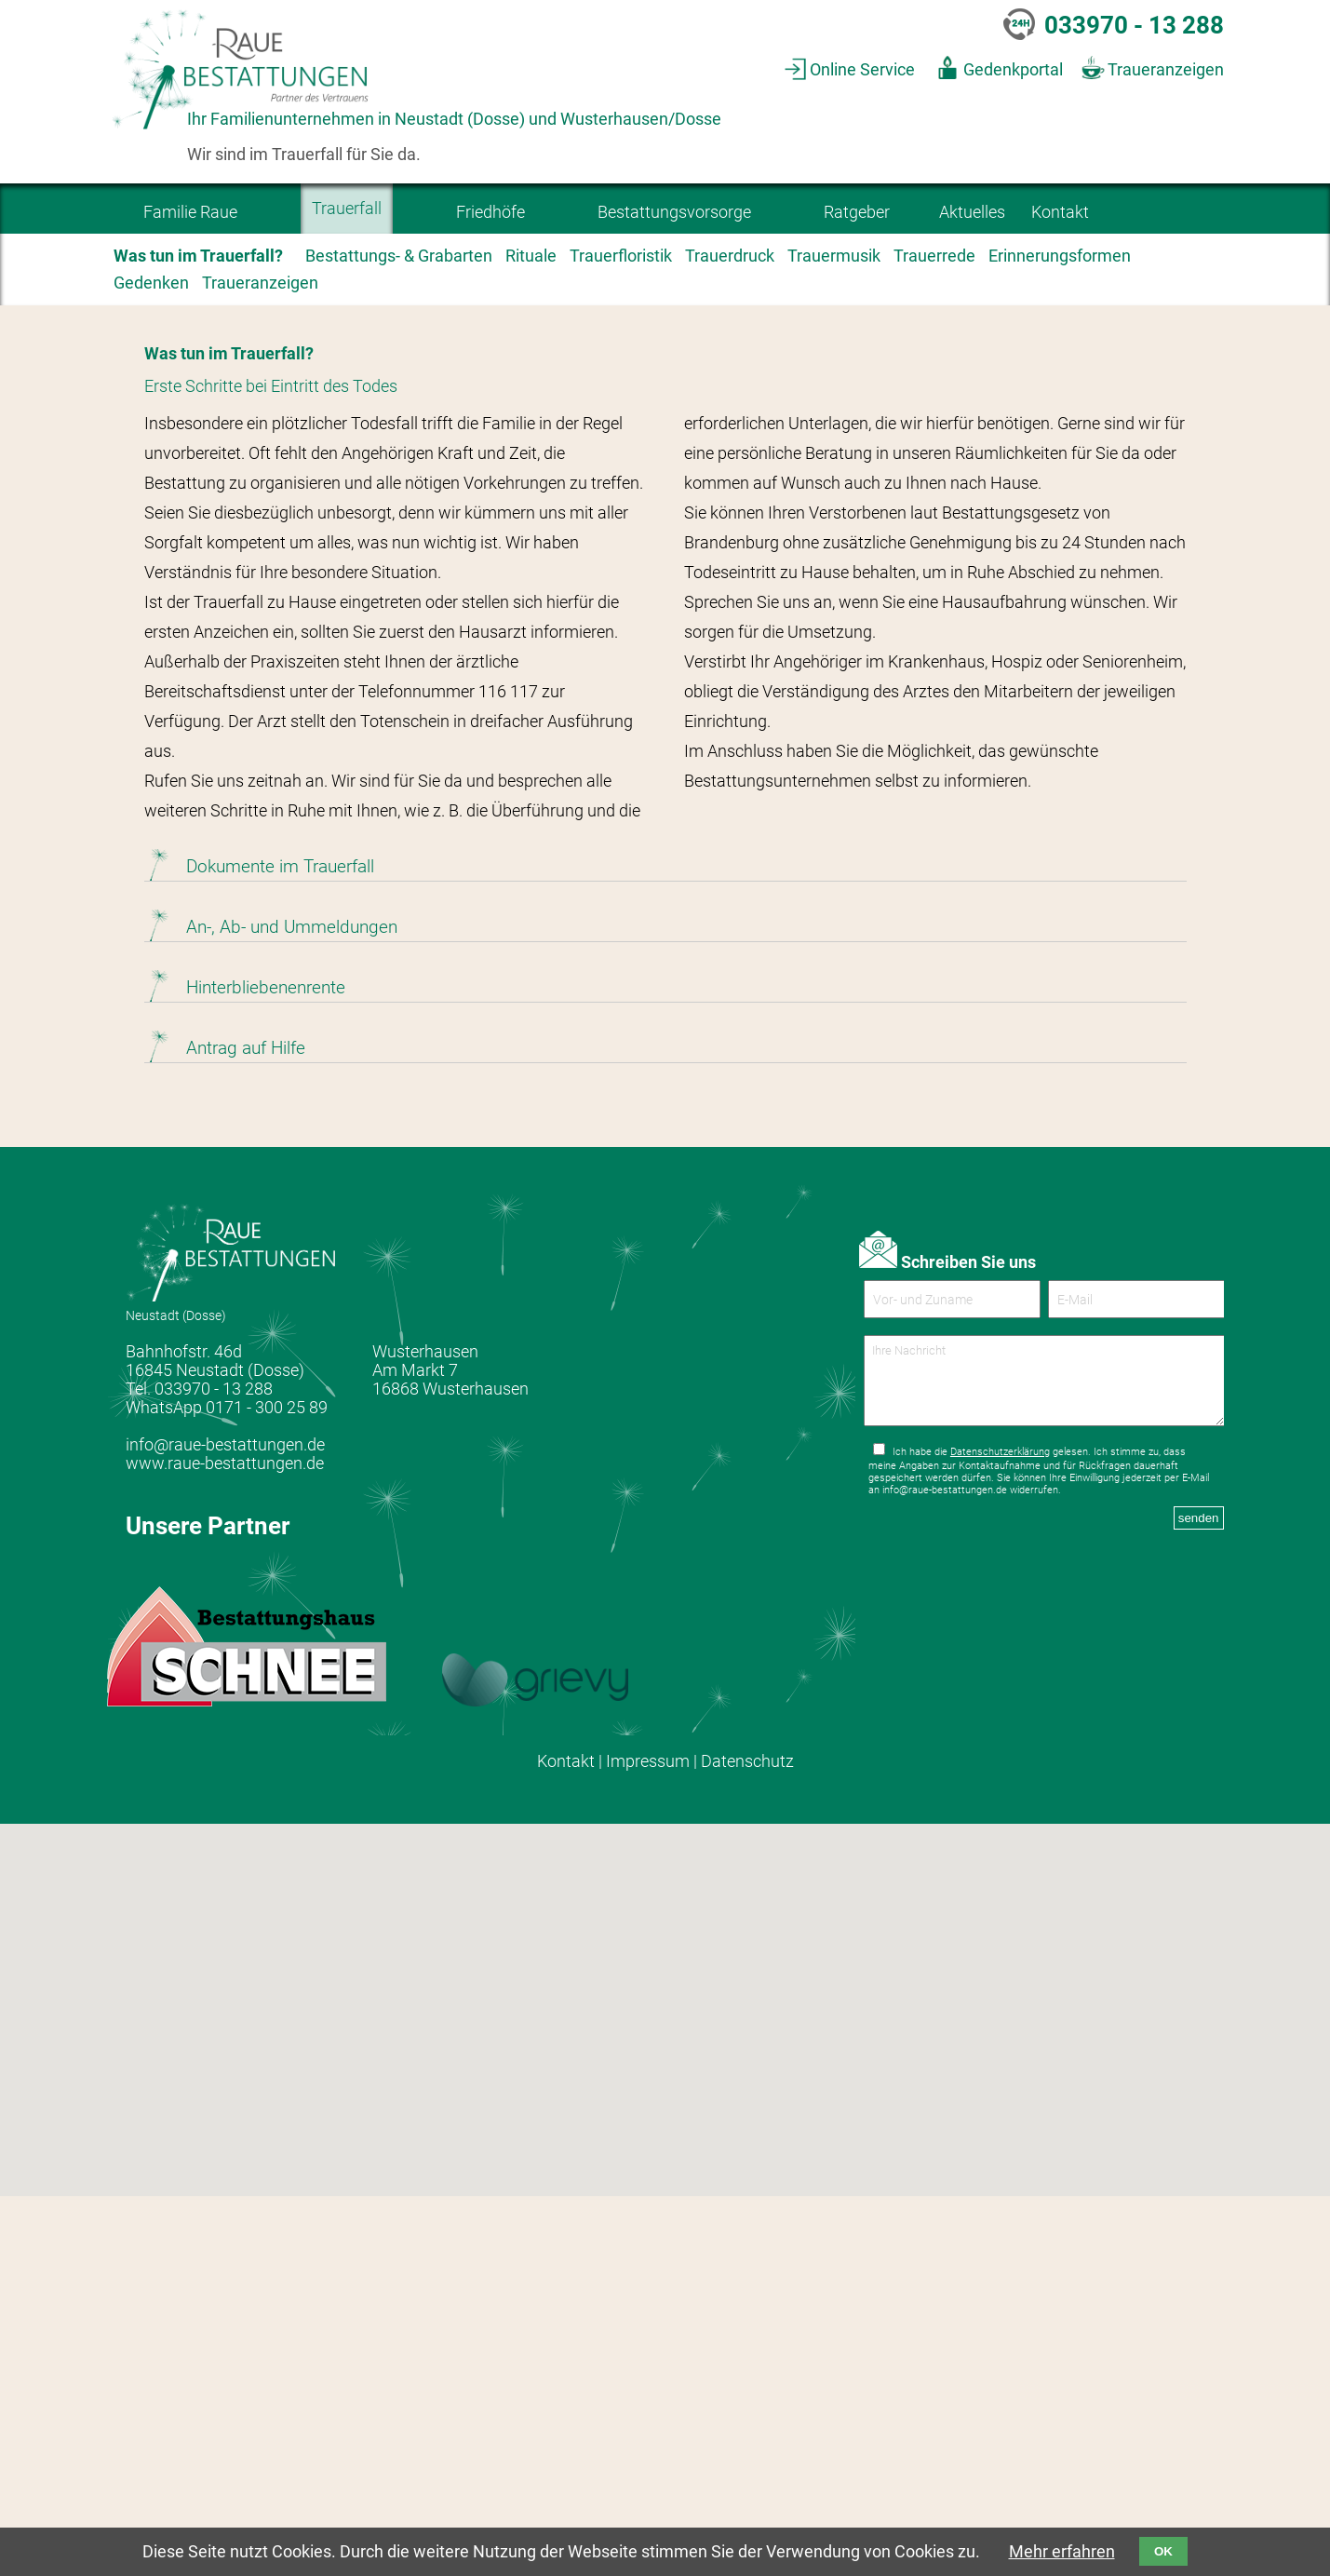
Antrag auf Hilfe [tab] (245, 1427)
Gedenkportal (1013, 70)
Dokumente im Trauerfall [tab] (280, 1246)
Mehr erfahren (1062, 2551)
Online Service (862, 70)
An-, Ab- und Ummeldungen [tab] (291, 1306)
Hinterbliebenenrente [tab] (265, 1367)
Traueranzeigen (1166, 70)
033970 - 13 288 (1134, 25)
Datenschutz (747, 2140)
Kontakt (566, 2140)
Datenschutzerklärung (1000, 1847)
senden (1198, 1913)
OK (1163, 2551)
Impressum (648, 2140)
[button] (642, 2451)
